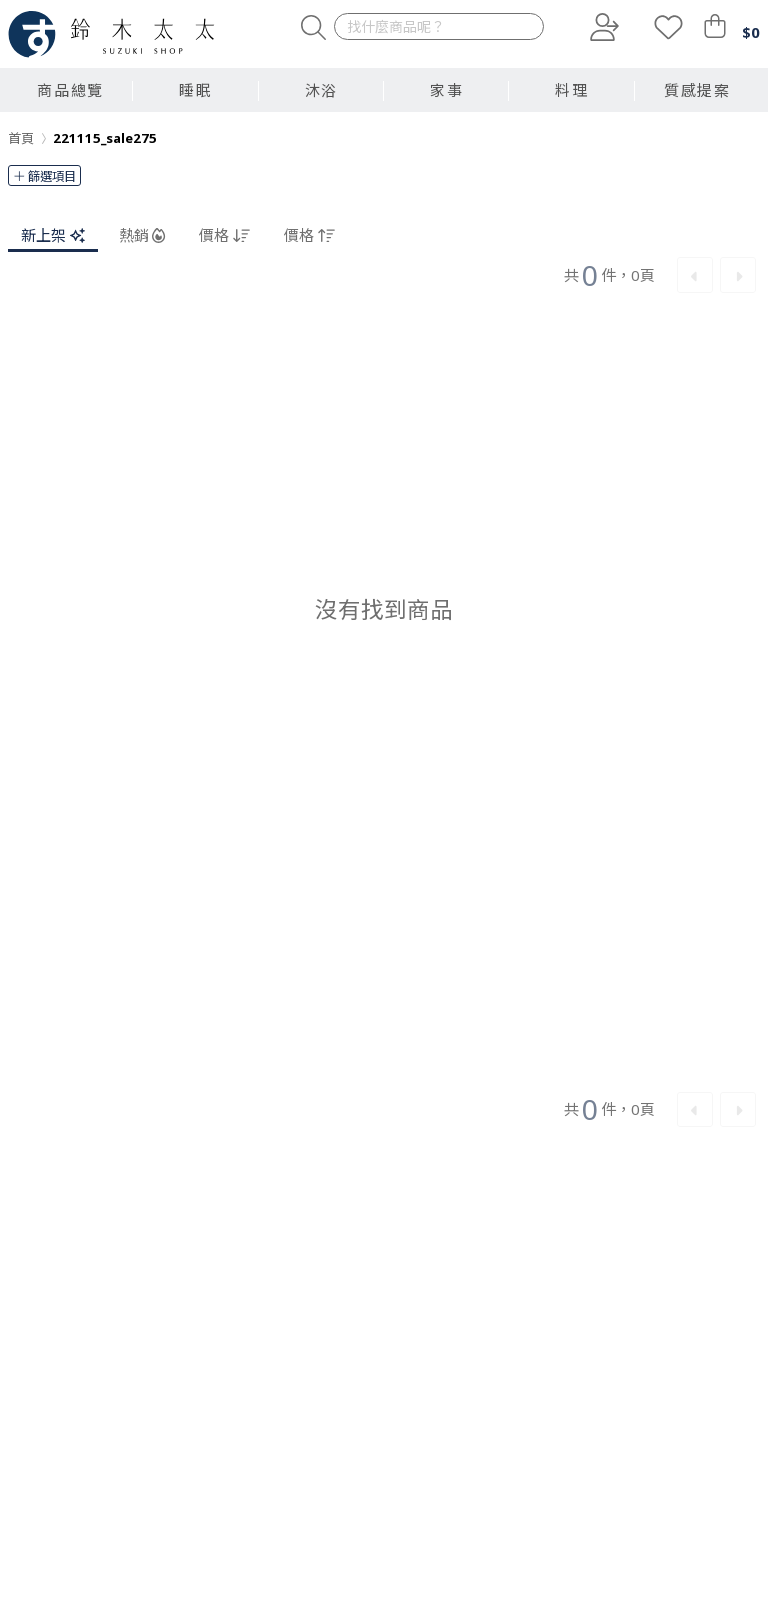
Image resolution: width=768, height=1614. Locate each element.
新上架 (53, 235)
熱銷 (142, 235)
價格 (224, 235)
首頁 (21, 138)
